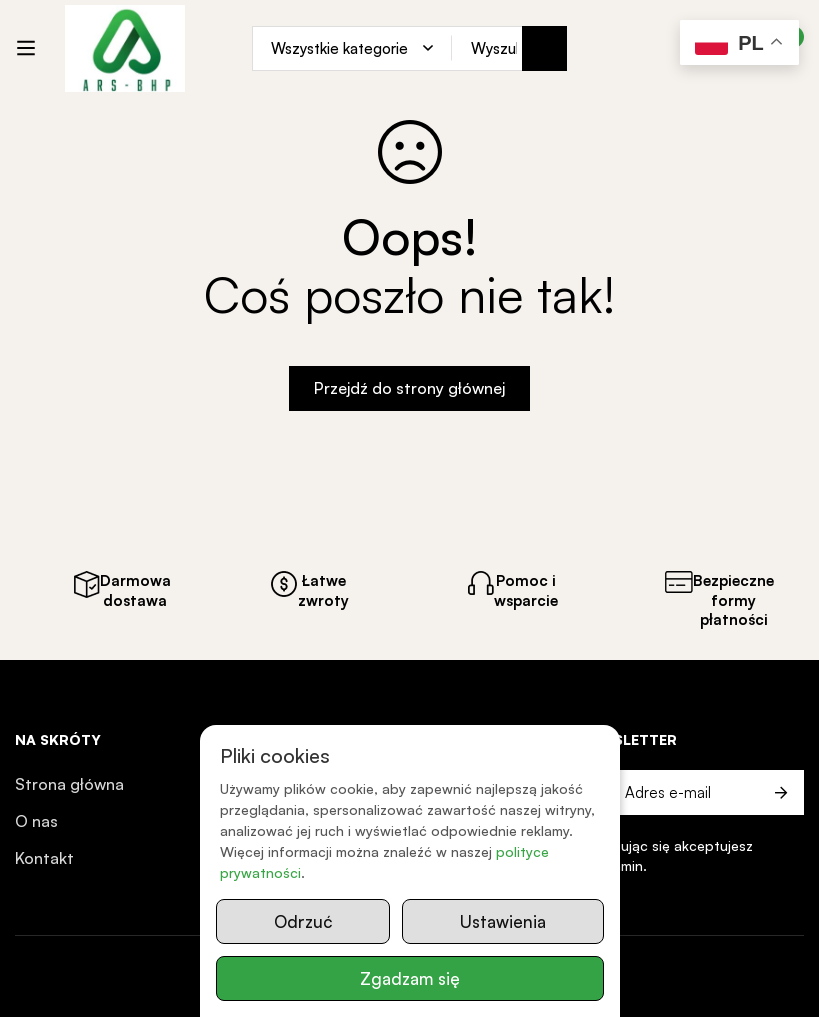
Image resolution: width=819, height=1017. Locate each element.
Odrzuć (303, 921)
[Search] (544, 48)
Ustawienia (503, 921)
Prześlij (781, 792)
